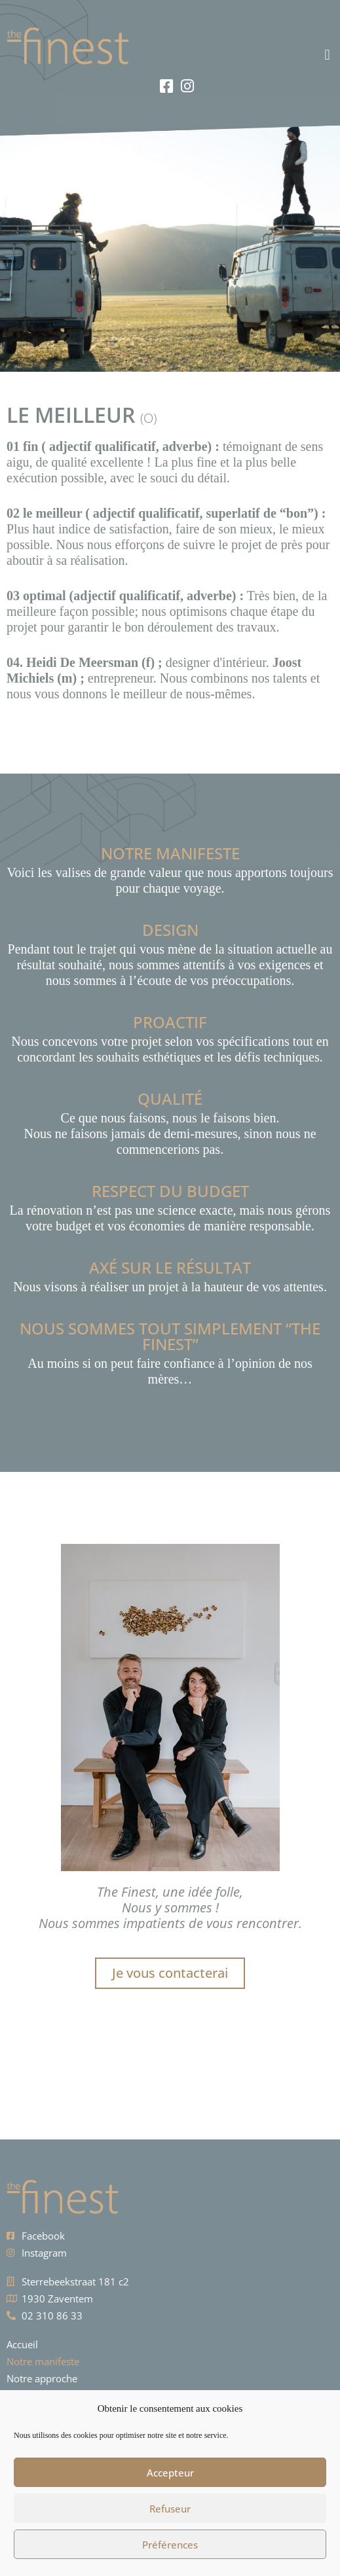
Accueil (22, 2344)
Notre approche (42, 2378)
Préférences (170, 2544)
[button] (255, 54)
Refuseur (170, 2508)
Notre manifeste (43, 2361)
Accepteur (170, 2472)
